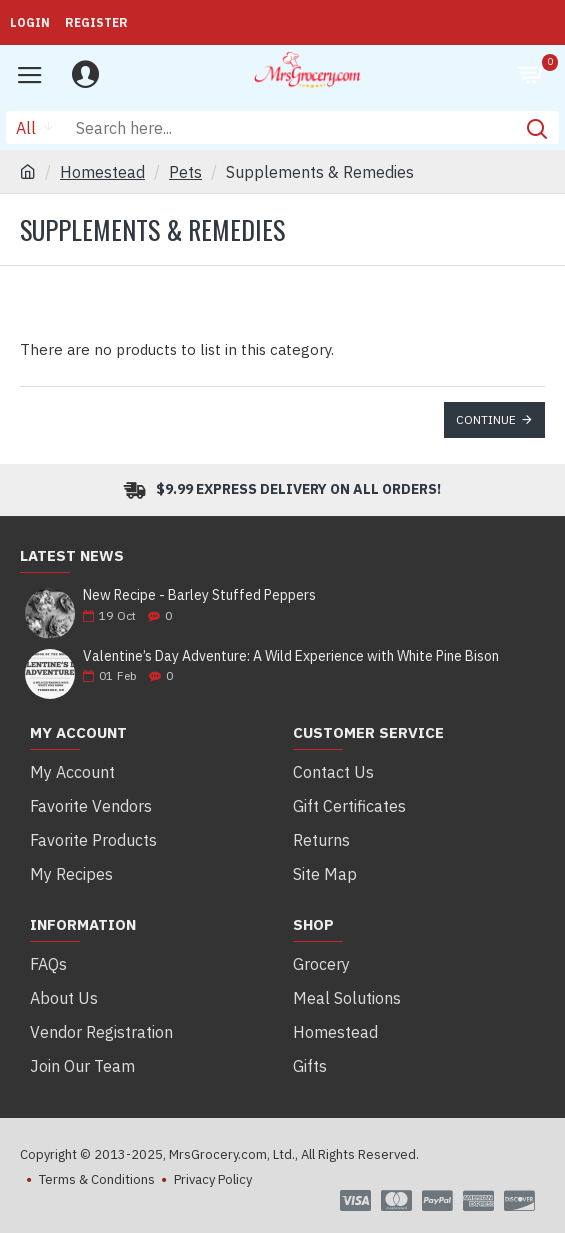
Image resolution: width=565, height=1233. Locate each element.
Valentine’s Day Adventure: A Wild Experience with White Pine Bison (291, 656)
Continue (486, 419)
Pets (185, 172)
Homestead (102, 172)
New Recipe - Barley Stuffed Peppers (199, 595)
